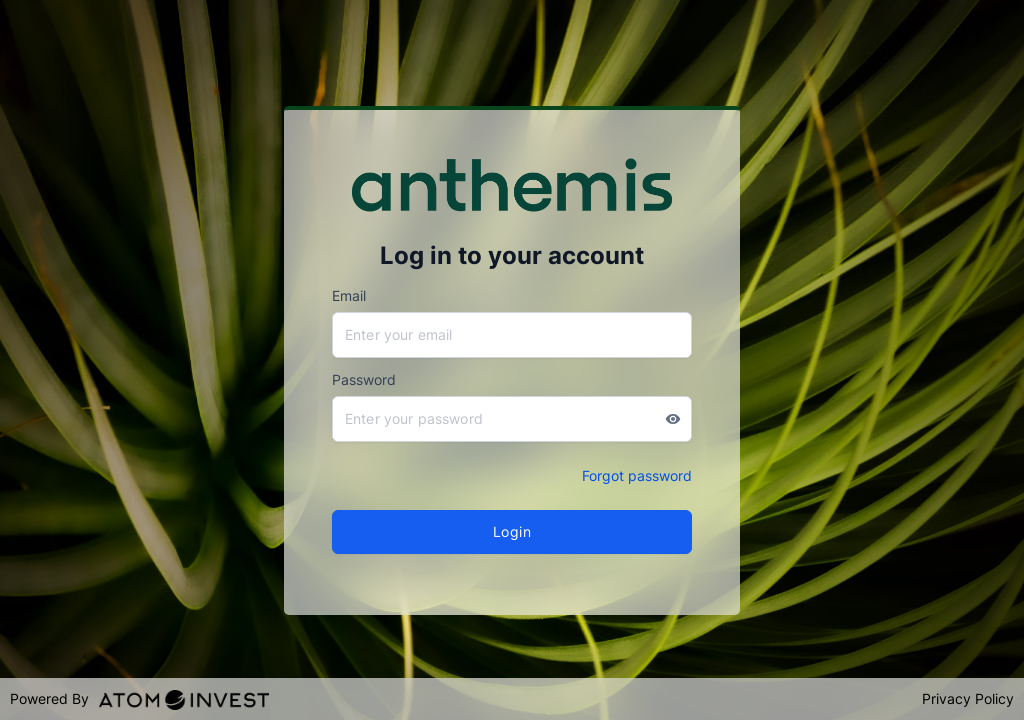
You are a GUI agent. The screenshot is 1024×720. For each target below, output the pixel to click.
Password (364, 379)
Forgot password (637, 475)
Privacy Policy (968, 698)
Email (349, 295)
